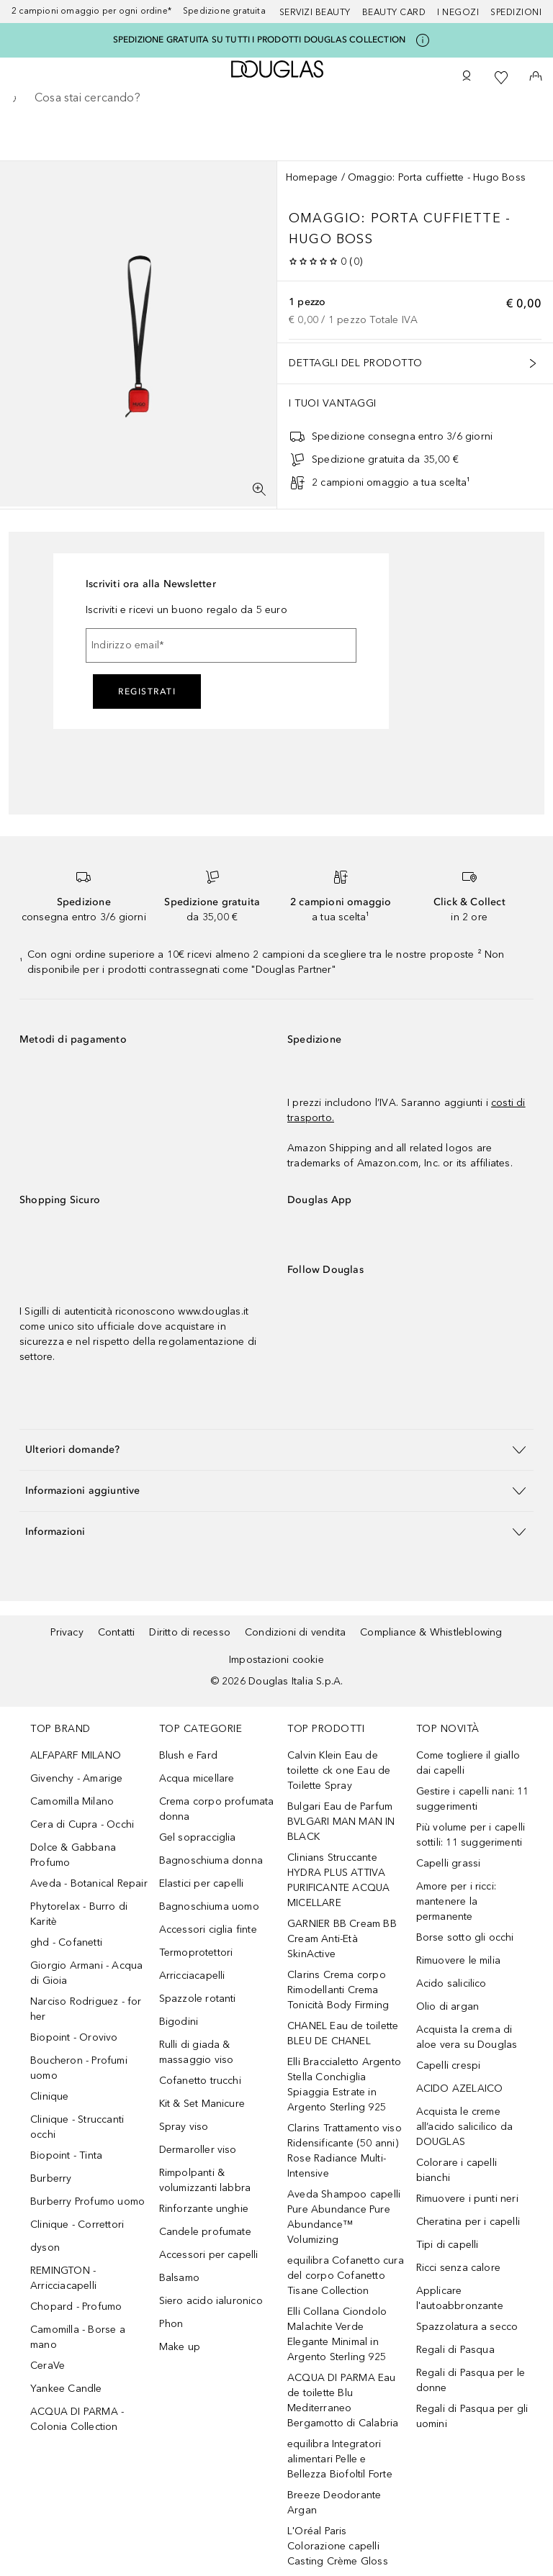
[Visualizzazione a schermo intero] (259, 489)
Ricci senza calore (458, 2268)
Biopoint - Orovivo (74, 2037)
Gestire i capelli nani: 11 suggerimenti (472, 1799)
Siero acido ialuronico (211, 2301)
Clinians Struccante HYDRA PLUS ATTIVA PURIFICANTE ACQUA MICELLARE (338, 1880)
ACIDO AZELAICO (459, 2088)
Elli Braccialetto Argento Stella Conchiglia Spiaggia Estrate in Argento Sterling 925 (344, 2084)
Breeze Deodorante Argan (334, 2502)
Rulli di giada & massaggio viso (196, 2052)
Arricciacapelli (192, 1975)
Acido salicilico (451, 1983)
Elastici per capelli (201, 1883)
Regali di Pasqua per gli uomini (472, 2416)
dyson (45, 2247)
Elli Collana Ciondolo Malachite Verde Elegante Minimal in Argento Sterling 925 (337, 2334)
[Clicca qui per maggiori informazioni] (422, 40)
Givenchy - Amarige (76, 1778)
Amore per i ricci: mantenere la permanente (456, 1901)
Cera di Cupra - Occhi (82, 1824)
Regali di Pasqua (455, 2350)
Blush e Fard (188, 1755)
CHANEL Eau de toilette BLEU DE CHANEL (342, 2033)
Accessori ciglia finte (208, 1929)
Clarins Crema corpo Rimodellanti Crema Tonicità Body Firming (338, 1990)
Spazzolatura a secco (467, 2327)
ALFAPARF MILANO (75, 1755)
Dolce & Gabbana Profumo (73, 1855)
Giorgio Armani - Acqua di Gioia (86, 1973)
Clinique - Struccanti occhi (77, 2127)
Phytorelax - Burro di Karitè (78, 1914)
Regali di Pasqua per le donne (471, 2380)
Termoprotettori (196, 1952)
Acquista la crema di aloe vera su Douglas (467, 2037)
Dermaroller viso (198, 2150)
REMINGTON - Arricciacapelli (63, 2278)
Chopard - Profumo (76, 2306)
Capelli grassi (448, 1863)
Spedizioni (515, 12)
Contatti (116, 1632)
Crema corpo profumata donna (216, 1809)
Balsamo (179, 2278)
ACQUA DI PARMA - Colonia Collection (77, 2419)
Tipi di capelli (447, 2245)
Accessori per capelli (208, 2255)
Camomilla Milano (72, 1801)
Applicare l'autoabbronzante (459, 2298)
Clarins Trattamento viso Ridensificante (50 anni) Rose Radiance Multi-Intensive (344, 2151)
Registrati (147, 691)
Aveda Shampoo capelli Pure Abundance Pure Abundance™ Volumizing (343, 2217)
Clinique (49, 2096)
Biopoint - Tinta (66, 2155)
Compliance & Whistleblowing (431, 1632)
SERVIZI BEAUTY (315, 12)
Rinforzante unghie (204, 2209)
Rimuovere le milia (458, 1960)
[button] (276, 1449)
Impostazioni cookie (276, 1660)
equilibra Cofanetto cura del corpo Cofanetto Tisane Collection (345, 2275)
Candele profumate (205, 2232)
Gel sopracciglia (197, 1837)
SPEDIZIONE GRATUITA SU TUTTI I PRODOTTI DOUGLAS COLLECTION (259, 40)
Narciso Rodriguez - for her (86, 2009)
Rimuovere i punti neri (467, 2198)
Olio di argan (448, 2006)
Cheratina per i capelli (468, 2222)
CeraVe (47, 2365)
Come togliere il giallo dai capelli (468, 1763)
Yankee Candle (66, 2388)
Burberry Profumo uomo (87, 2201)
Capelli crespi (448, 2065)
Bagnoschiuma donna (211, 1860)
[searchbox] (276, 98)
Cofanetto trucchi (200, 2080)
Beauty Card (394, 12)
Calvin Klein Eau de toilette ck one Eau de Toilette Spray (338, 1770)
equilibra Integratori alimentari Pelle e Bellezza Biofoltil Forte (339, 2459)
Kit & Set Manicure (202, 2103)
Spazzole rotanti (197, 1998)
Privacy (66, 1632)
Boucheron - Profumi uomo (78, 2068)
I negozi (458, 12)
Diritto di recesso (189, 1632)
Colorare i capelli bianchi (457, 2170)
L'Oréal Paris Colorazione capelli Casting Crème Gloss (337, 2546)
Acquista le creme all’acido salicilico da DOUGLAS (464, 2126)
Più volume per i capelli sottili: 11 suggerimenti (471, 1835)
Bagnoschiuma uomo (209, 1906)
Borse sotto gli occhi (465, 1937)
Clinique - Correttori (77, 2224)
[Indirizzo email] (221, 645)
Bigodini (179, 2021)
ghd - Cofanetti (66, 1942)
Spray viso (184, 2127)
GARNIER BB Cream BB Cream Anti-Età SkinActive (342, 1939)
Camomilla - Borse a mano (77, 2337)
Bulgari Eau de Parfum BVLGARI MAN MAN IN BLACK (341, 1821)
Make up (179, 2347)
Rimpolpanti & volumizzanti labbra (205, 2180)
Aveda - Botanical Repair (89, 1883)
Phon (171, 2324)
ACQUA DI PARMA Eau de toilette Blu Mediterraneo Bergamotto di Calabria (342, 2400)
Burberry (51, 2178)
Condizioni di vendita (295, 1632)
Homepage (312, 177)
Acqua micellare (197, 1778)
